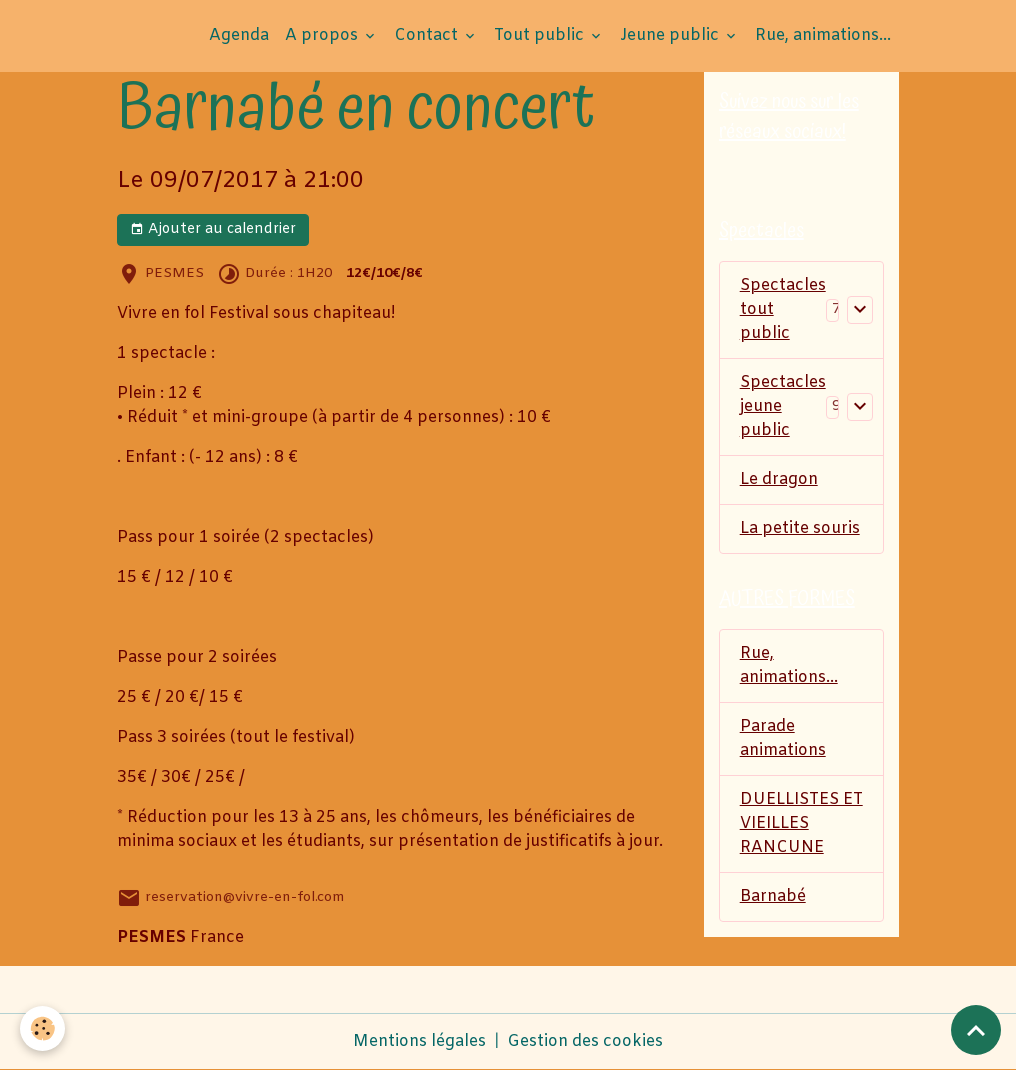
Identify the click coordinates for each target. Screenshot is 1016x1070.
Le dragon (779, 479)
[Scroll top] (976, 1030)
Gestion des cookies (585, 1041)
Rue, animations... (823, 35)
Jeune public (671, 35)
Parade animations (783, 738)
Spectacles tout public (783, 309)
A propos (323, 35)
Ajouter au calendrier (213, 229)
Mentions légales (419, 1041)
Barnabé (773, 896)
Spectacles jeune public (783, 406)
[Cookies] (42, 1028)
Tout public (541, 35)
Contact (428, 35)
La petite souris (800, 528)
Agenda (239, 35)
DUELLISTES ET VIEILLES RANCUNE (801, 823)
